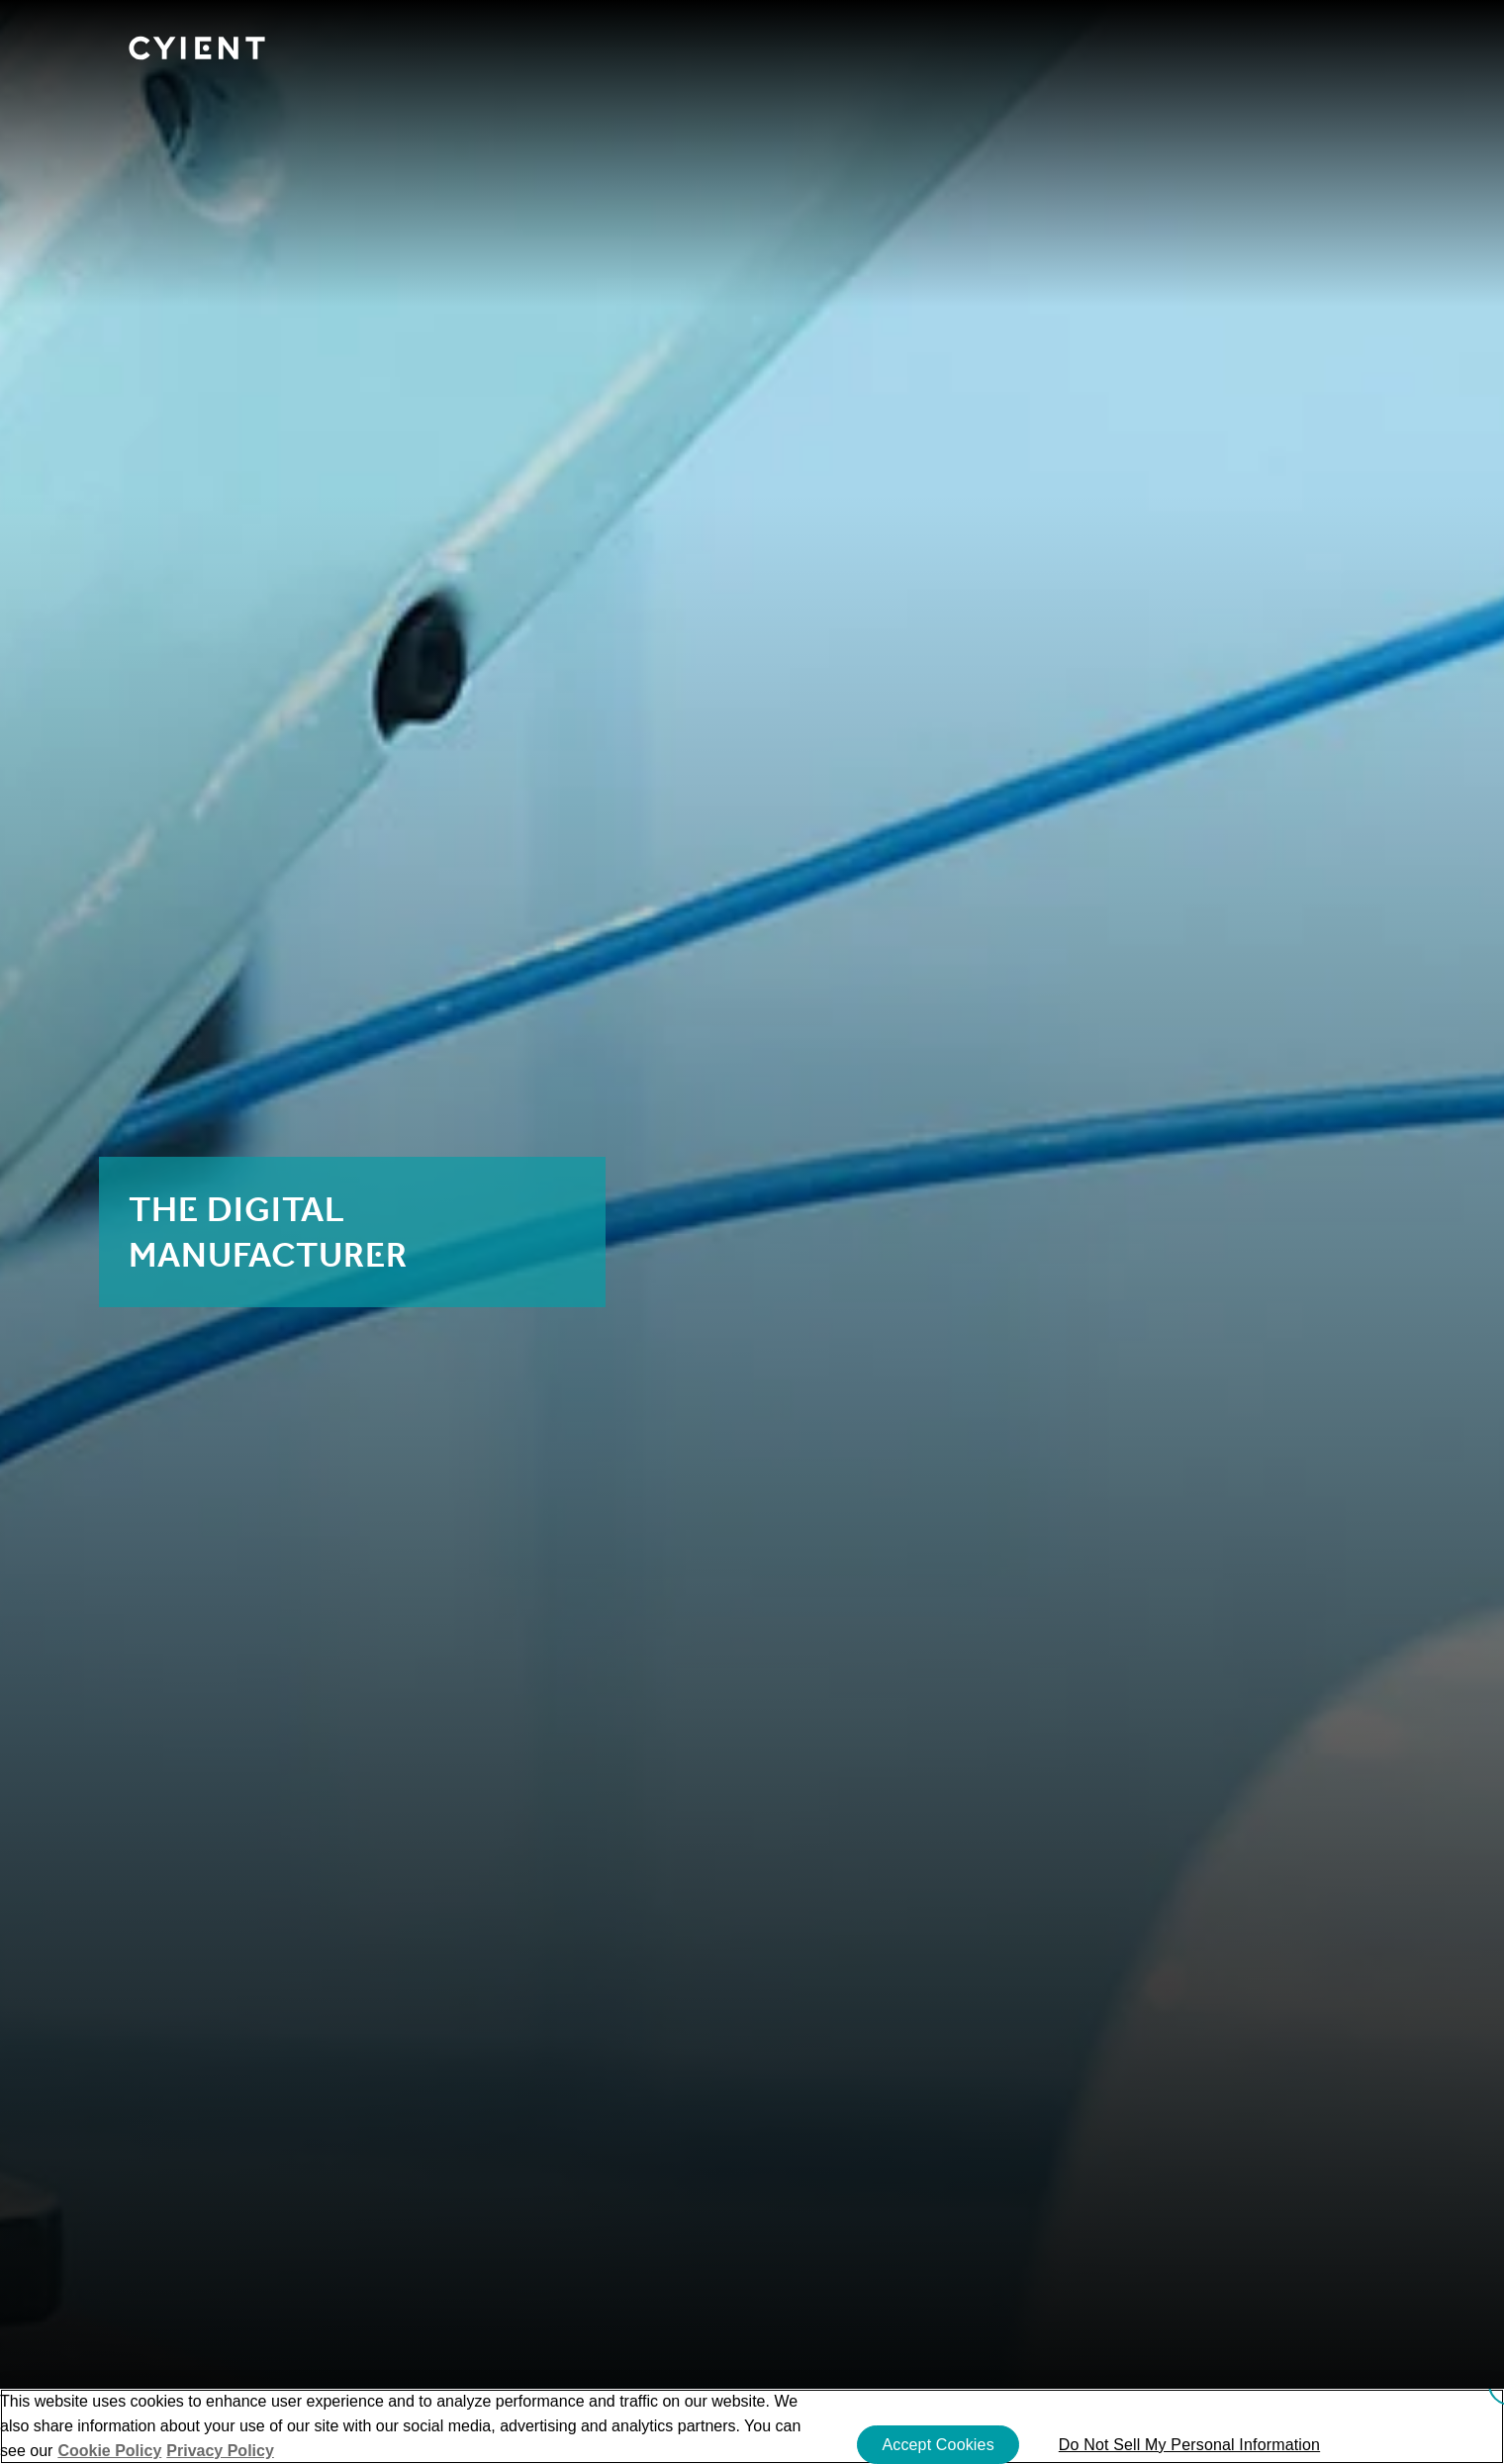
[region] (752, 2426)
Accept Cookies (937, 2444)
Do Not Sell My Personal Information (1189, 2444)
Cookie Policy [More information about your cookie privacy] (109, 2450)
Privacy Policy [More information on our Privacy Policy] (220, 2450)
